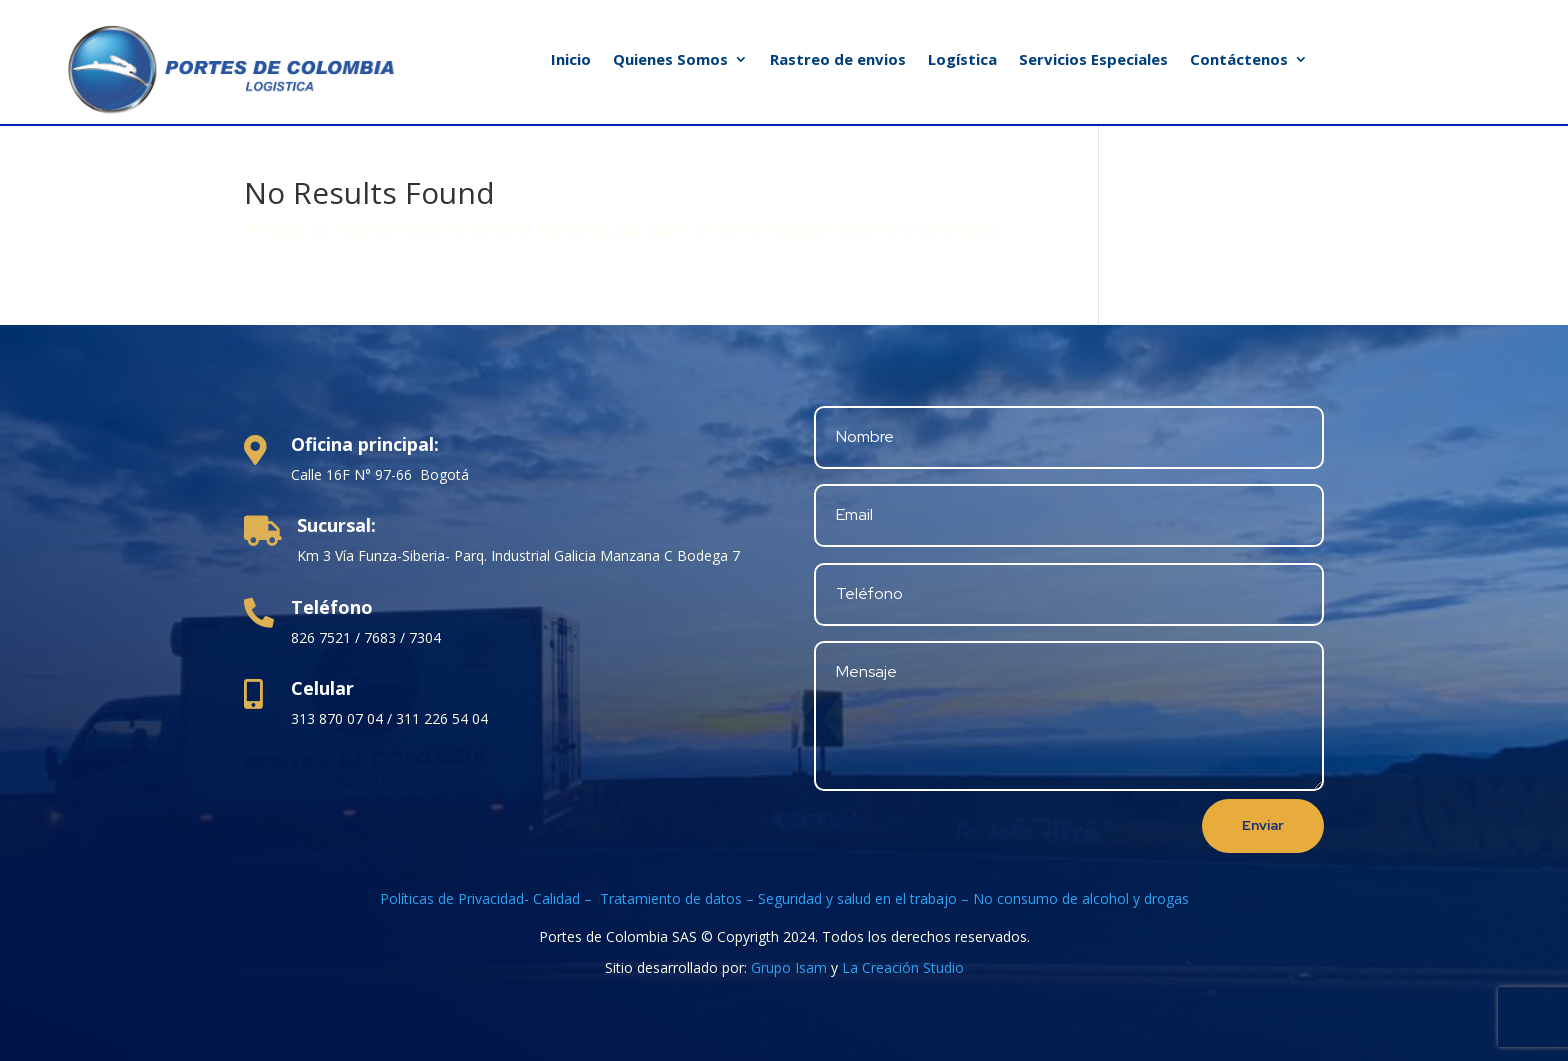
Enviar (1263, 825)
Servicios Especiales (1093, 60)
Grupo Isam (789, 967)
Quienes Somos (670, 60)
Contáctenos (1239, 60)
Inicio (571, 60)
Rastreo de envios (838, 60)
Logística (962, 60)
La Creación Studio (903, 967)
